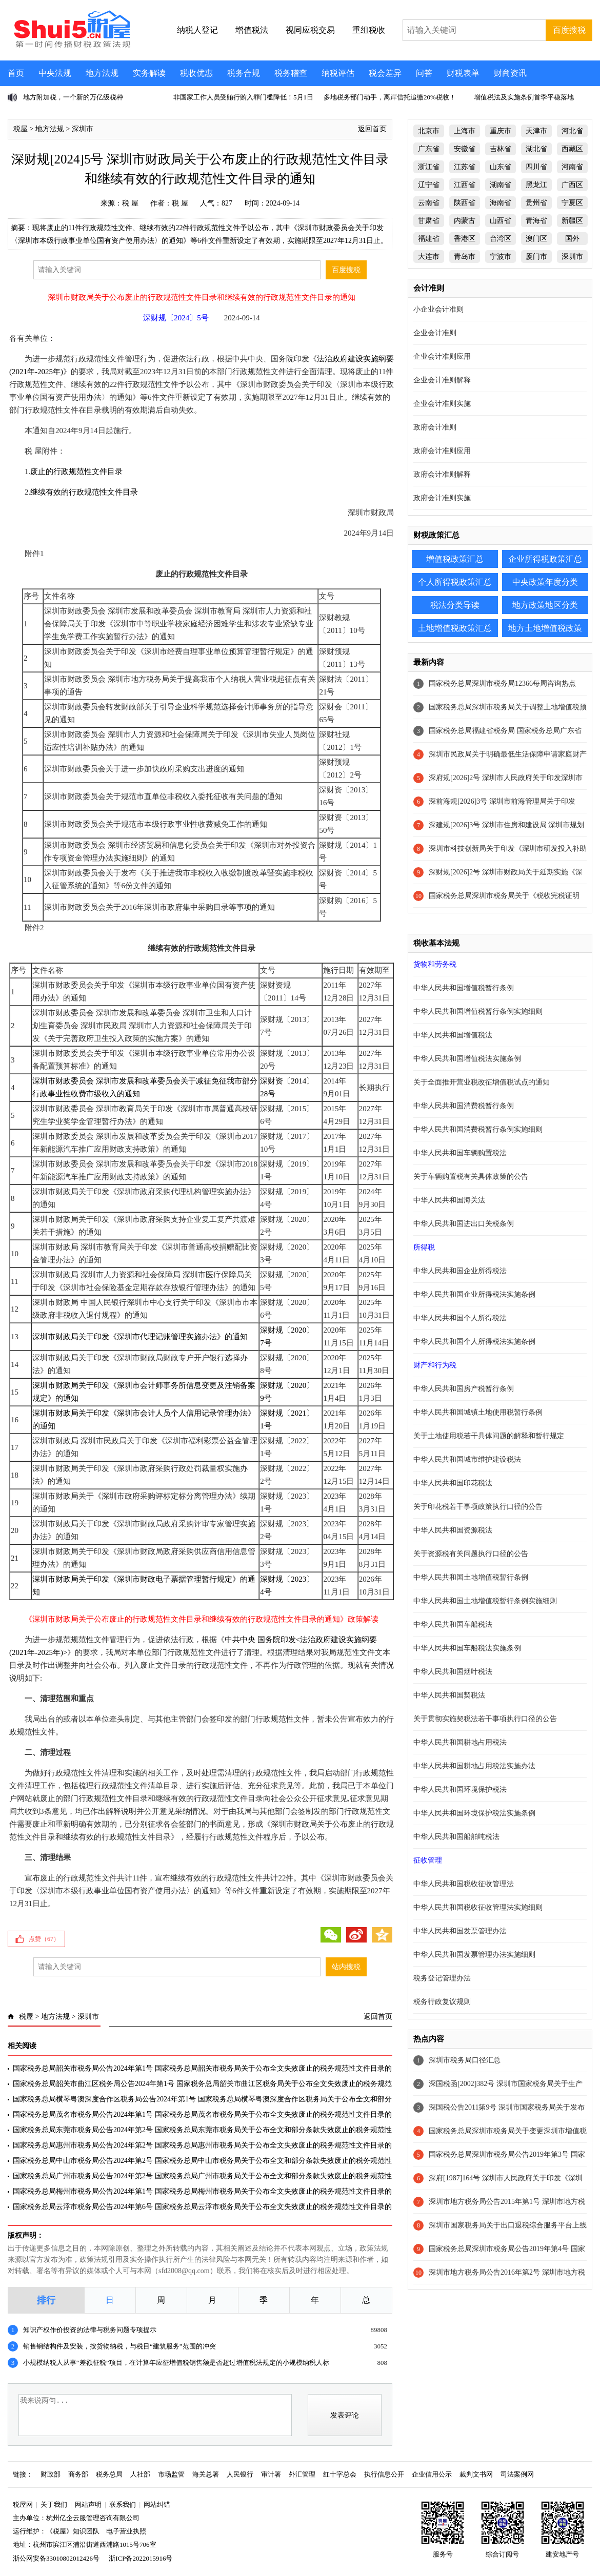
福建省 (428, 238)
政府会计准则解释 (442, 474)
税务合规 (243, 73)
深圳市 (82, 129)
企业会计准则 (434, 333)
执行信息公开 (384, 2474)
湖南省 (500, 185)
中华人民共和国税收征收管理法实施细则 (478, 1907)
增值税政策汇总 (455, 559)
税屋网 (23, 2504)
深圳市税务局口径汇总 (465, 2060)
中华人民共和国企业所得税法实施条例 (474, 1294)
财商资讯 (510, 73)
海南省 (500, 203)
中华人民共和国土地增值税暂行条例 (470, 1577)
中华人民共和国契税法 (449, 1695)
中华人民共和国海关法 (449, 1200)
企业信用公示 (432, 2474)
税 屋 (130, 203)
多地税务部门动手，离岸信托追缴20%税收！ (390, 97)
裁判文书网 (476, 2474)
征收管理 (427, 1860)
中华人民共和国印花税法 (452, 1483)
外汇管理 (302, 2474)
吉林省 (500, 149)
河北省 (572, 131)
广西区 (572, 185)
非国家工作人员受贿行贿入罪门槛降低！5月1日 (243, 97)
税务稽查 (290, 73)
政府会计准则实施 (442, 498)
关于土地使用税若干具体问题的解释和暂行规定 (488, 1436)
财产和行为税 (434, 1365)
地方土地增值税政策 (545, 628)
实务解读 (149, 73)
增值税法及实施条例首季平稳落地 (524, 97)
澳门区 (536, 238)
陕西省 (464, 203)
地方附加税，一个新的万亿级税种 (73, 97)
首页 (16, 73)
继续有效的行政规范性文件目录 (84, 492)
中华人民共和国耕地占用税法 (460, 1742)
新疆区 (572, 220)
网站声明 (88, 2504)
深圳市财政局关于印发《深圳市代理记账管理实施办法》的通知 (140, 1337)
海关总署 (205, 2474)
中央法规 (54, 73)
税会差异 (385, 73)
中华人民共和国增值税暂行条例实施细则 (478, 1011)
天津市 (536, 131)
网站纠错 (157, 2504)
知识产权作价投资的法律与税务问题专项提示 (89, 2330)
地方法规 (102, 73)
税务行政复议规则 (442, 2002)
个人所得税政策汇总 (455, 582)
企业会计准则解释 (442, 380)
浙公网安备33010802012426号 (56, 2558)
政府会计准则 (434, 427)
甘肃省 (428, 220)
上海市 (464, 131)
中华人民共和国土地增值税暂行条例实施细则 (485, 1601)
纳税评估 (338, 73)
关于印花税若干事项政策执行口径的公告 (478, 1506)
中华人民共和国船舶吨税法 (456, 1837)
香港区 (464, 238)
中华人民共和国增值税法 (452, 1035)
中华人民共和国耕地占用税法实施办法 (474, 1766)
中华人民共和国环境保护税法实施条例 (474, 1813)
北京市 (428, 131)
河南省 (572, 167)
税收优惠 (196, 73)
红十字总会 (339, 2474)
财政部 (51, 2474)
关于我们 (54, 2504)
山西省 (500, 220)
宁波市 (500, 256)
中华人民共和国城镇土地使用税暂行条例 (478, 1412)
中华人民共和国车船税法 (452, 1624)
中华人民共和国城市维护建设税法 (467, 1459)
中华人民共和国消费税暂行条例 (463, 1106)
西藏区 (572, 149)
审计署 (271, 2474)
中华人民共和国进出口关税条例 (463, 1224)
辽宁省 (428, 185)
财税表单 (463, 73)
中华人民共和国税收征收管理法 (463, 1884)
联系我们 (122, 2504)
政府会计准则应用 (442, 451)
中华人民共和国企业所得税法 (460, 1271)
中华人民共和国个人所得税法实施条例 (474, 1341)
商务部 (78, 2474)
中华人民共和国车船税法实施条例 (467, 1648)
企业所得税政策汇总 (545, 559)
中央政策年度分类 (545, 582)
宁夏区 (572, 203)
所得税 (424, 1247)
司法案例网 (517, 2474)
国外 (572, 238)
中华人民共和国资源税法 (452, 1530)
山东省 (500, 167)
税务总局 (109, 2474)
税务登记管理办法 (442, 1978)
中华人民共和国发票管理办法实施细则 (474, 1954)
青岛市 (464, 256)
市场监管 (171, 2474)
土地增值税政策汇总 (455, 628)
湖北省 (536, 149)
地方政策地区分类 (545, 605)
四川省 (536, 167)
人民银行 (240, 2474)
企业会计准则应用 (442, 356)
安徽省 (464, 149)
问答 (424, 73)
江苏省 (464, 167)
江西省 (464, 185)
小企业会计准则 (438, 309)
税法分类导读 (454, 605)
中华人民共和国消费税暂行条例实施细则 (478, 1129)
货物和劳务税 (434, 964)
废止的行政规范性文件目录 (76, 471)
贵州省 (536, 203)
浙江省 (428, 167)
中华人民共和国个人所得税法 (460, 1318)
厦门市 (536, 256)
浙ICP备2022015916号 (140, 2558)
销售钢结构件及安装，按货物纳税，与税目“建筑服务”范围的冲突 (119, 2346)
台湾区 (500, 238)
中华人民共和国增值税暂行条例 (463, 988)
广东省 (428, 149)
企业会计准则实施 (442, 403)
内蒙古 (464, 220)
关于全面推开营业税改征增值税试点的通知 (481, 1082)
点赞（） (44, 1939)
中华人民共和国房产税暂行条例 (463, 1389)
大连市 (428, 256)
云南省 (428, 203)
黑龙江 (536, 185)
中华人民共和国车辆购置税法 (460, 1153)
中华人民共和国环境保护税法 (460, 1789)
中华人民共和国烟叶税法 (452, 1671)
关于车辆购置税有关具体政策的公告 (470, 1176)
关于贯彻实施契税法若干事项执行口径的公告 (485, 1719)
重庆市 (500, 131)
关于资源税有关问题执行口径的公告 (470, 1554)
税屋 (20, 129)
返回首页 (372, 129)
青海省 (536, 220)
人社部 (140, 2474)
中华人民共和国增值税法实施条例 (467, 1058)
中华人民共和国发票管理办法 (460, 1931)
